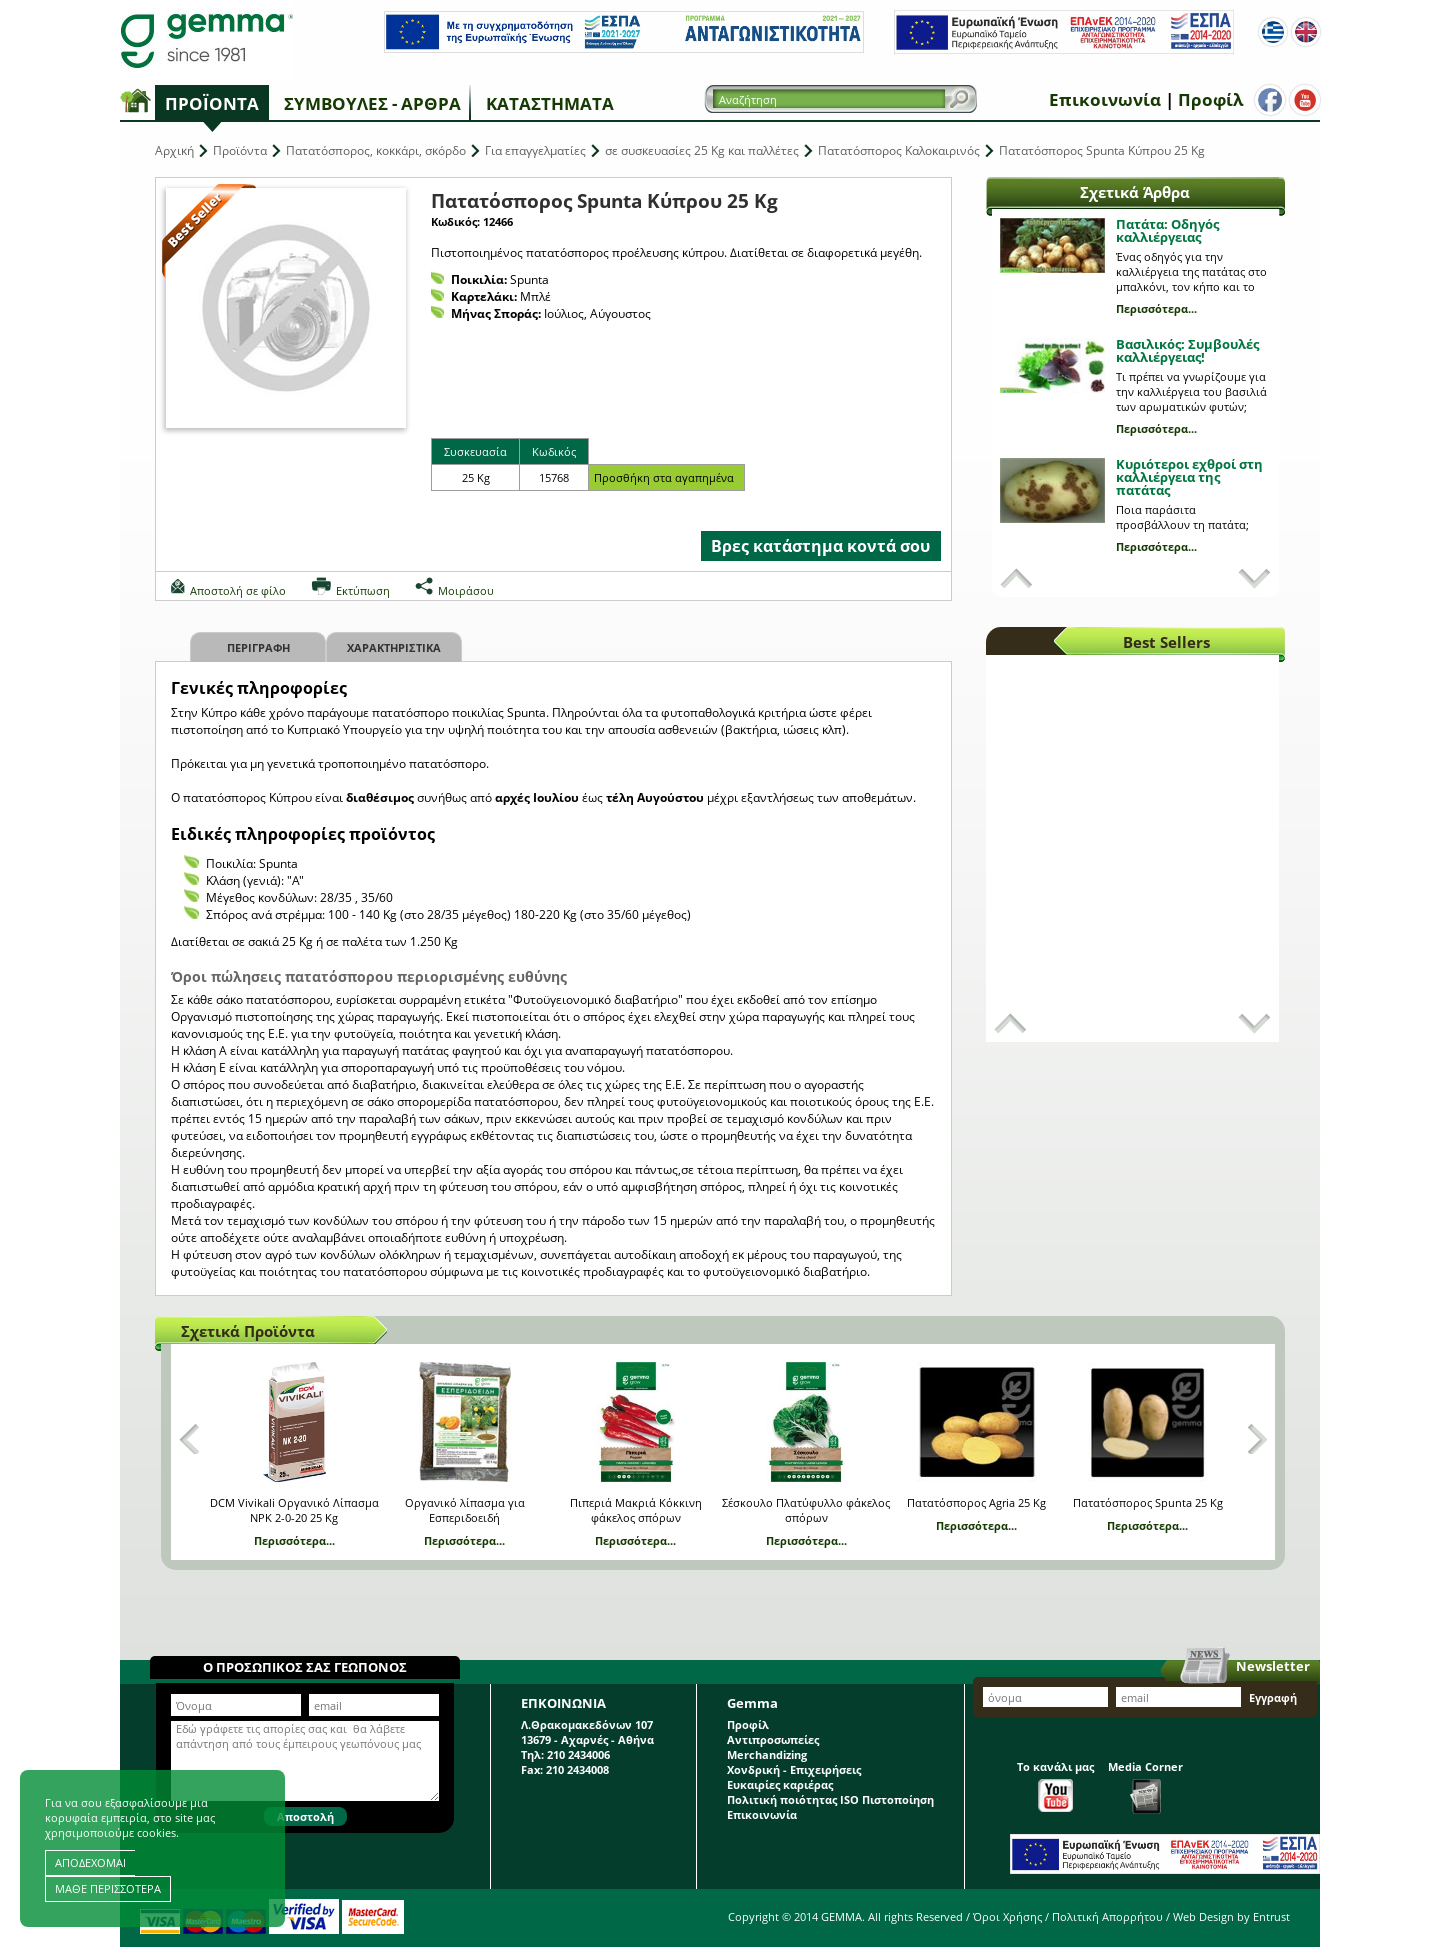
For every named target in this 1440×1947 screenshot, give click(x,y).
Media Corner (1145, 1786)
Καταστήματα (550, 103)
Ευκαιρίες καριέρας (780, 1784)
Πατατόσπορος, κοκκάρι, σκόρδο (376, 150)
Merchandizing (767, 1754)
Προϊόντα (212, 103)
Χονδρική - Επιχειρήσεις (794, 1769)
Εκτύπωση (363, 590)
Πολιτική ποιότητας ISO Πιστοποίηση (830, 1799)
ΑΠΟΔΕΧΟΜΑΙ (90, 1862)
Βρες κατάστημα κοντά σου (820, 546)
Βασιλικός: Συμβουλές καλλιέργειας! (1187, 350)
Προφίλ (1210, 99)
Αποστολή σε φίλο (238, 590)
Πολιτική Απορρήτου (1107, 1916)
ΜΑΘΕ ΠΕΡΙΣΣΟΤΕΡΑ (108, 1888)
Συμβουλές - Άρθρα (372, 103)
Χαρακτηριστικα (394, 647)
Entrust (1271, 1916)
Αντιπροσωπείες (773, 1739)
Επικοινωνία (1105, 99)
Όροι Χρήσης (1007, 1916)
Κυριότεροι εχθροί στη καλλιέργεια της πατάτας (1189, 477)
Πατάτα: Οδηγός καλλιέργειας (1167, 230)
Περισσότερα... (1156, 308)
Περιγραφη (258, 647)
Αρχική (174, 150)
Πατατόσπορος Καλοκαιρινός (899, 150)
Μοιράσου (466, 590)
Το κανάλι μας (1055, 1785)
